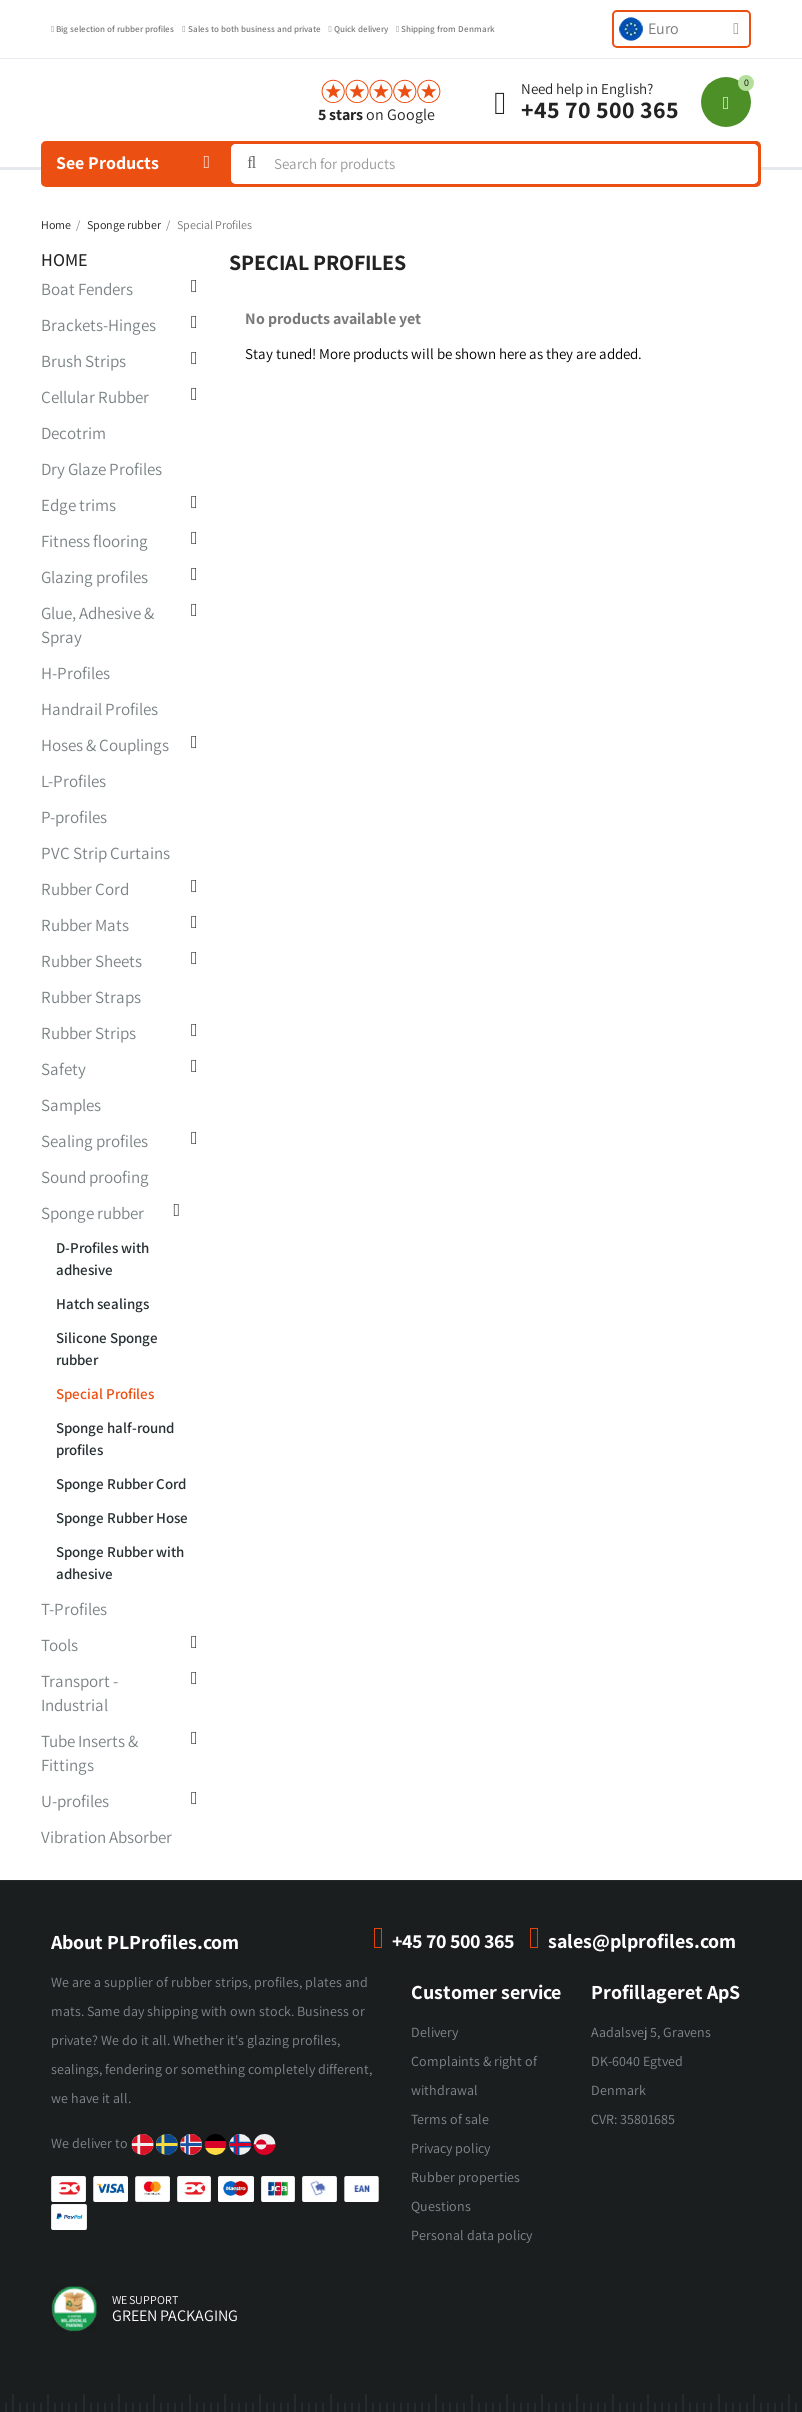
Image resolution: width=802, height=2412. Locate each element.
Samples (71, 1105)
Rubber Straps (91, 997)
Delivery (434, 2032)
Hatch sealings (102, 1303)
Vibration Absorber (106, 1837)
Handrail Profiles (99, 709)
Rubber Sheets (91, 961)
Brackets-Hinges (98, 325)
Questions (441, 2206)
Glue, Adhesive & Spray (97, 625)
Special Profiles (105, 1393)
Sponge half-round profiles (115, 1438)
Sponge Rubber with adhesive (120, 1562)
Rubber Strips (88, 1033)
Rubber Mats (85, 925)
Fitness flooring (94, 541)
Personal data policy (471, 2235)
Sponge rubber (92, 1213)
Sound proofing (95, 1177)
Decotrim (73, 433)
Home (64, 259)
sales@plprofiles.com (642, 1941)
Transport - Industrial (79, 1693)
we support (145, 2299)
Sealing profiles (94, 1141)
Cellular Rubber (95, 397)
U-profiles (75, 1801)
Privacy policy (450, 2148)
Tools (59, 1645)
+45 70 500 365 (600, 109)
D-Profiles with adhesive (102, 1258)
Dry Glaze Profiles (101, 469)
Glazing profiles (94, 577)
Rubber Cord (85, 889)
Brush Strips (83, 361)
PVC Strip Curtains (105, 853)
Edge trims (78, 505)
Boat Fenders (87, 289)
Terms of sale (450, 2119)
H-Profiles (75, 673)
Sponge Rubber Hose (122, 1517)
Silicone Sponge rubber (107, 1348)
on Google (376, 114)
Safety (63, 1069)
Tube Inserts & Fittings (89, 1753)
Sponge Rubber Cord (121, 1483)
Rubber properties (465, 2177)
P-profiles (74, 817)
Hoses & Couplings (105, 745)
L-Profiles (73, 781)
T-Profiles (74, 1609)
